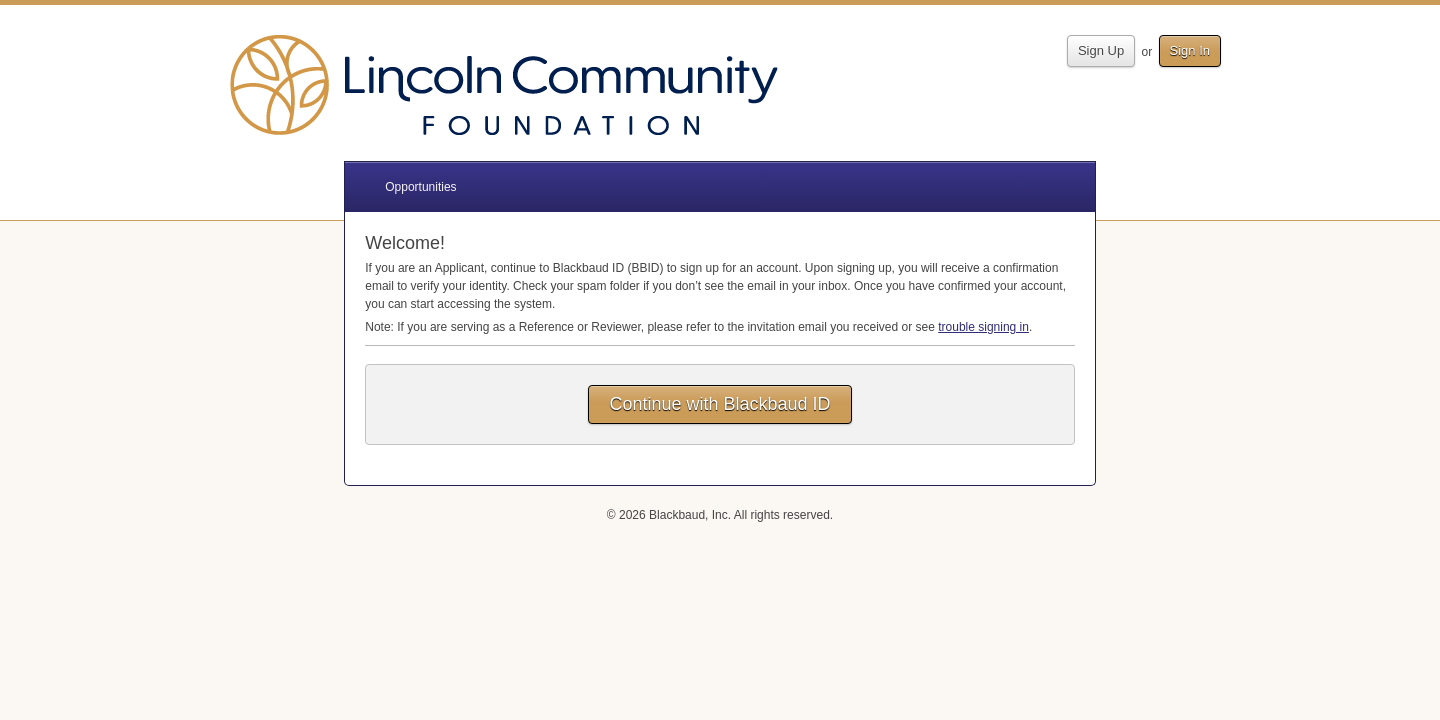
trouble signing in (983, 327)
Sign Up (1101, 50)
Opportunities (420, 187)
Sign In (1190, 50)
